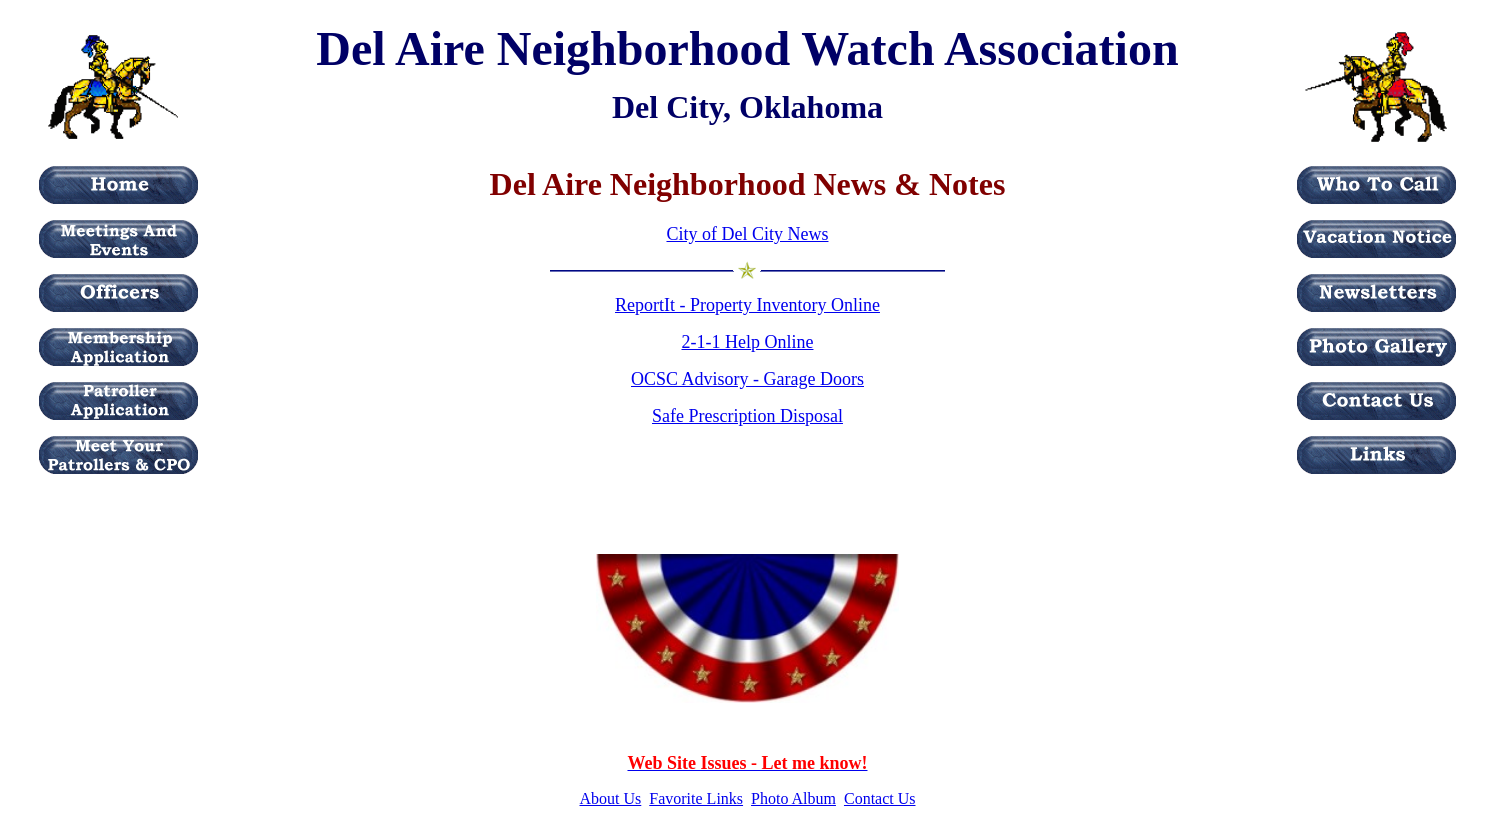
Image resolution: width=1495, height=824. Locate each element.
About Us (611, 798)
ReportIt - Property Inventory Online (747, 305)
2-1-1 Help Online (748, 342)
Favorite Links (696, 798)
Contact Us (880, 798)
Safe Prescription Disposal (747, 416)
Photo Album (793, 798)
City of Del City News (747, 234)
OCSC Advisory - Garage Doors (747, 379)
